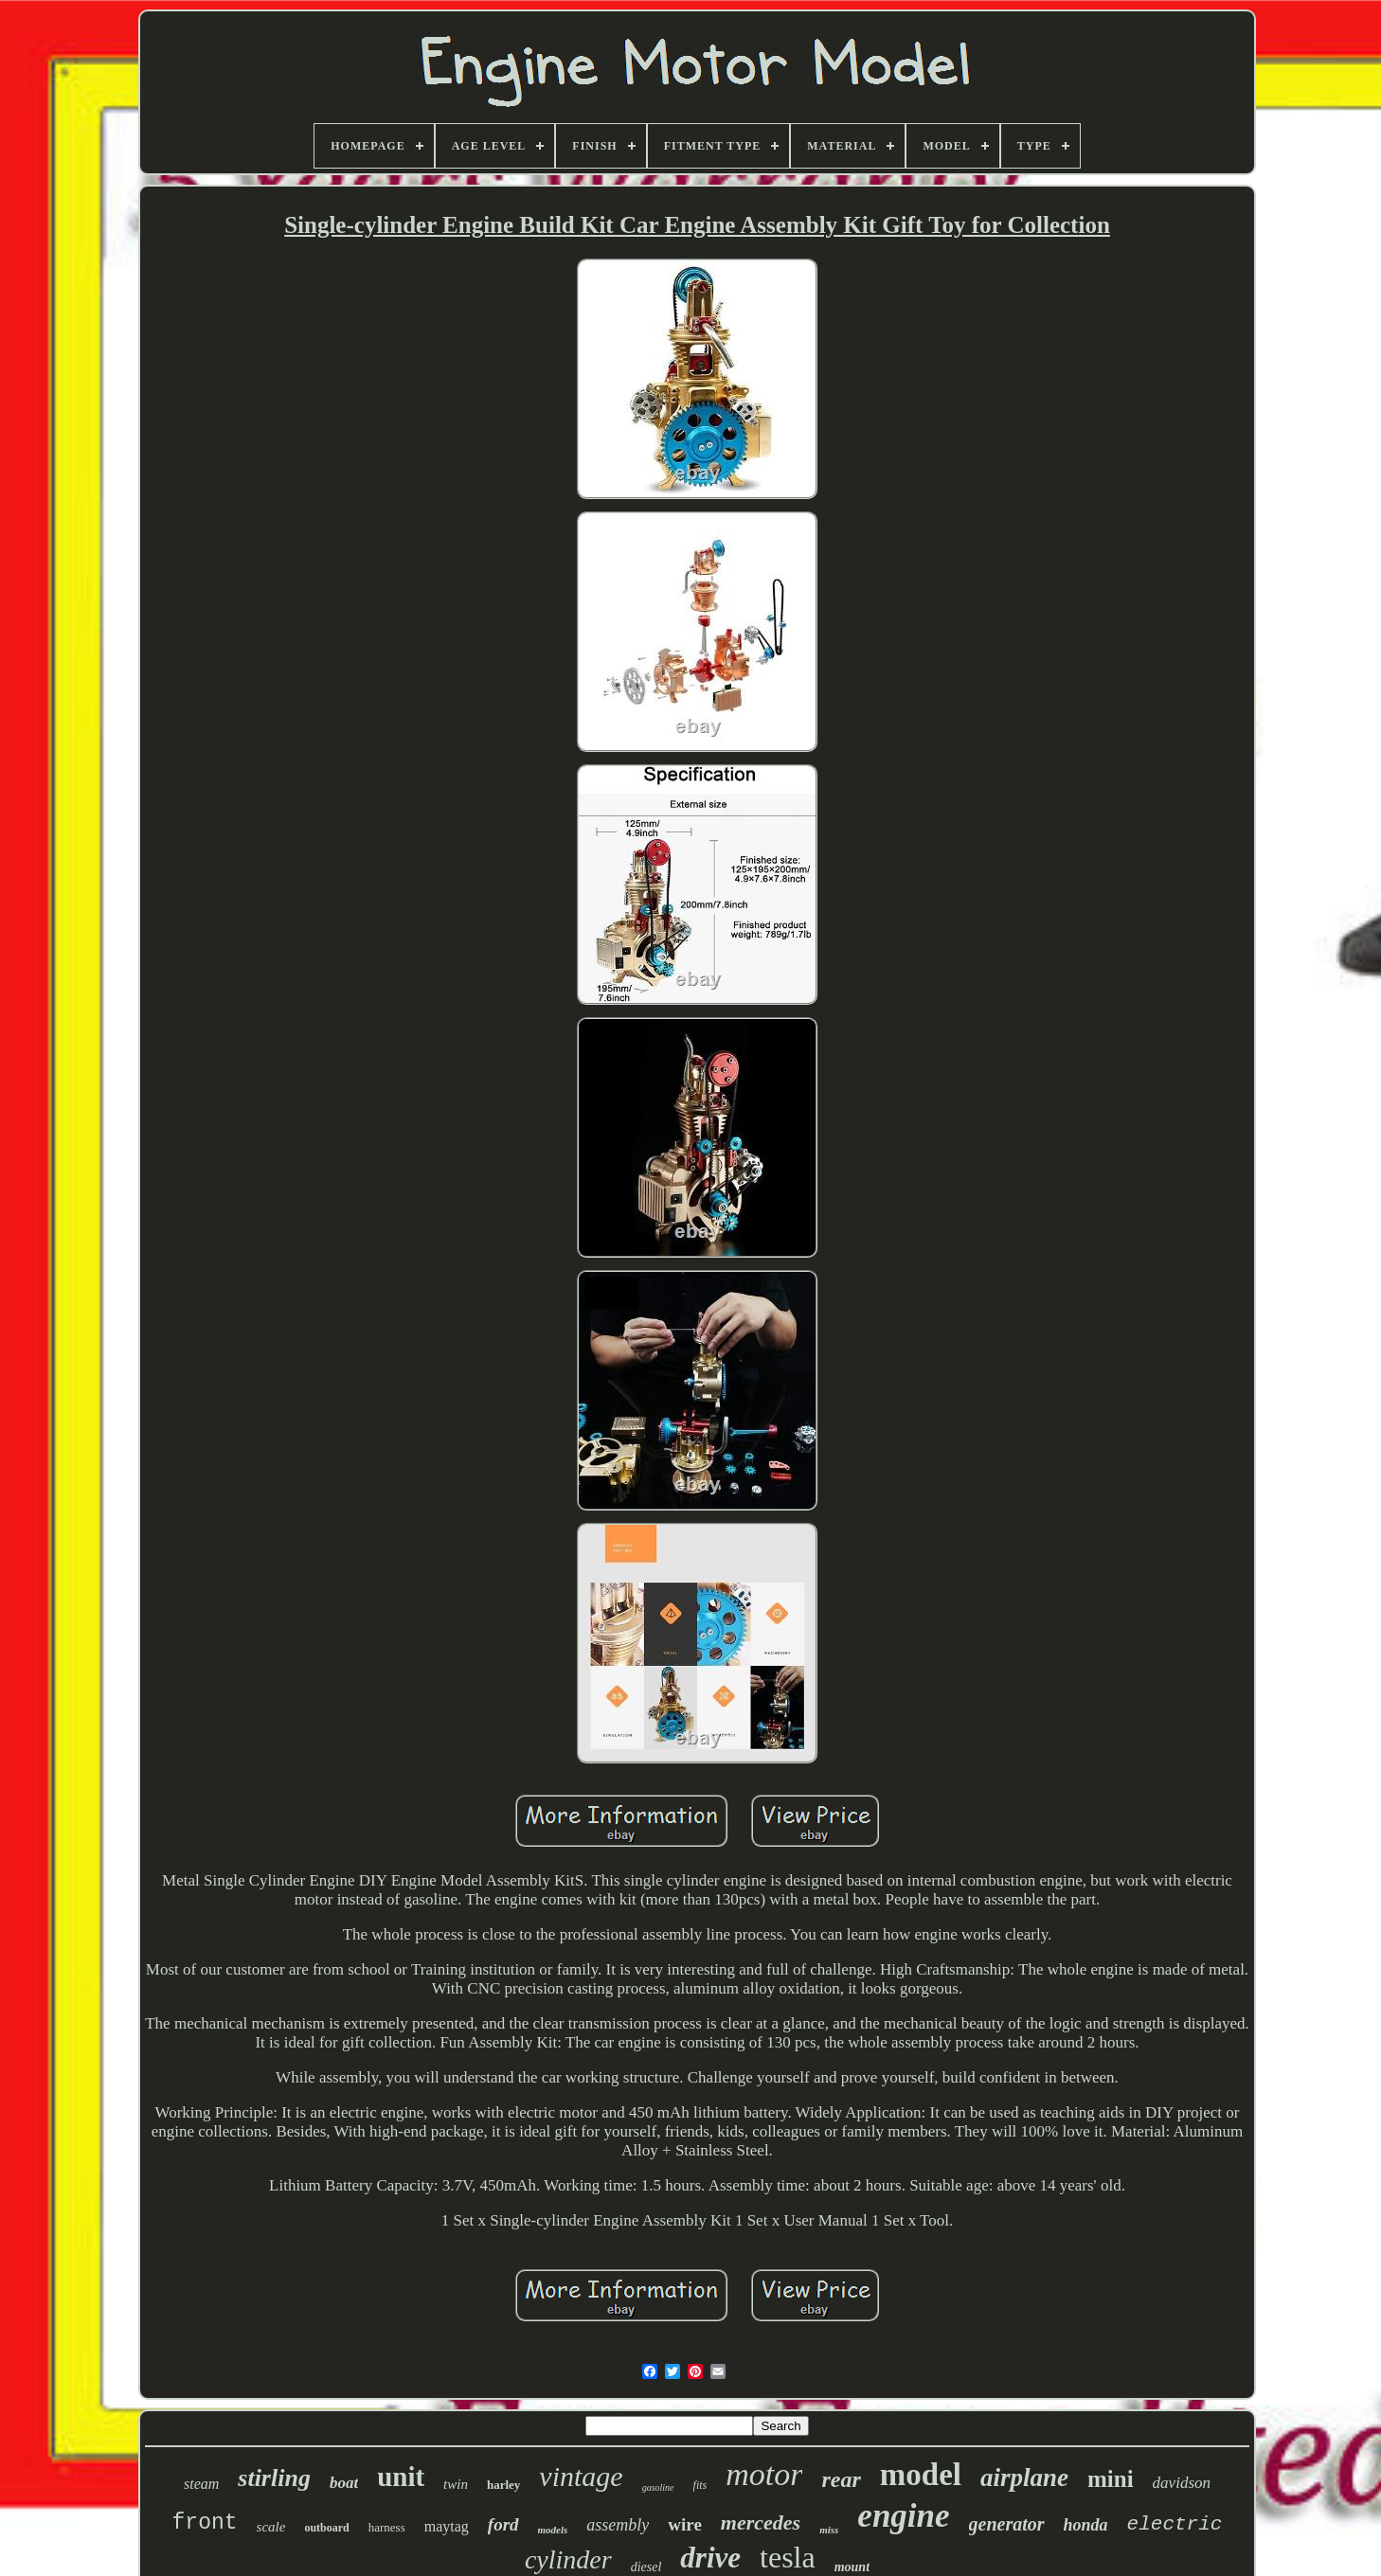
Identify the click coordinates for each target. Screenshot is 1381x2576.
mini (1110, 2479)
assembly (617, 2524)
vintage (580, 2476)
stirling (274, 2478)
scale (271, 2526)
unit (400, 2476)
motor (764, 2474)
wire (685, 2524)
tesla (788, 2557)
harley (503, 2485)
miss (828, 2529)
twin (455, 2484)
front (205, 2523)
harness (386, 2527)
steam (201, 2484)
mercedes (760, 2522)
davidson (1182, 2483)
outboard (326, 2527)
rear (840, 2479)
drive (710, 2557)
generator (1007, 2523)
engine (903, 2515)
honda (1086, 2524)
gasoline (658, 2487)
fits (700, 2485)
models (553, 2529)
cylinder (568, 2559)
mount (852, 2567)
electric (1175, 2524)
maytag (446, 2526)
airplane (1024, 2477)
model (920, 2475)
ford (503, 2524)
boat (344, 2483)
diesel (646, 2567)
